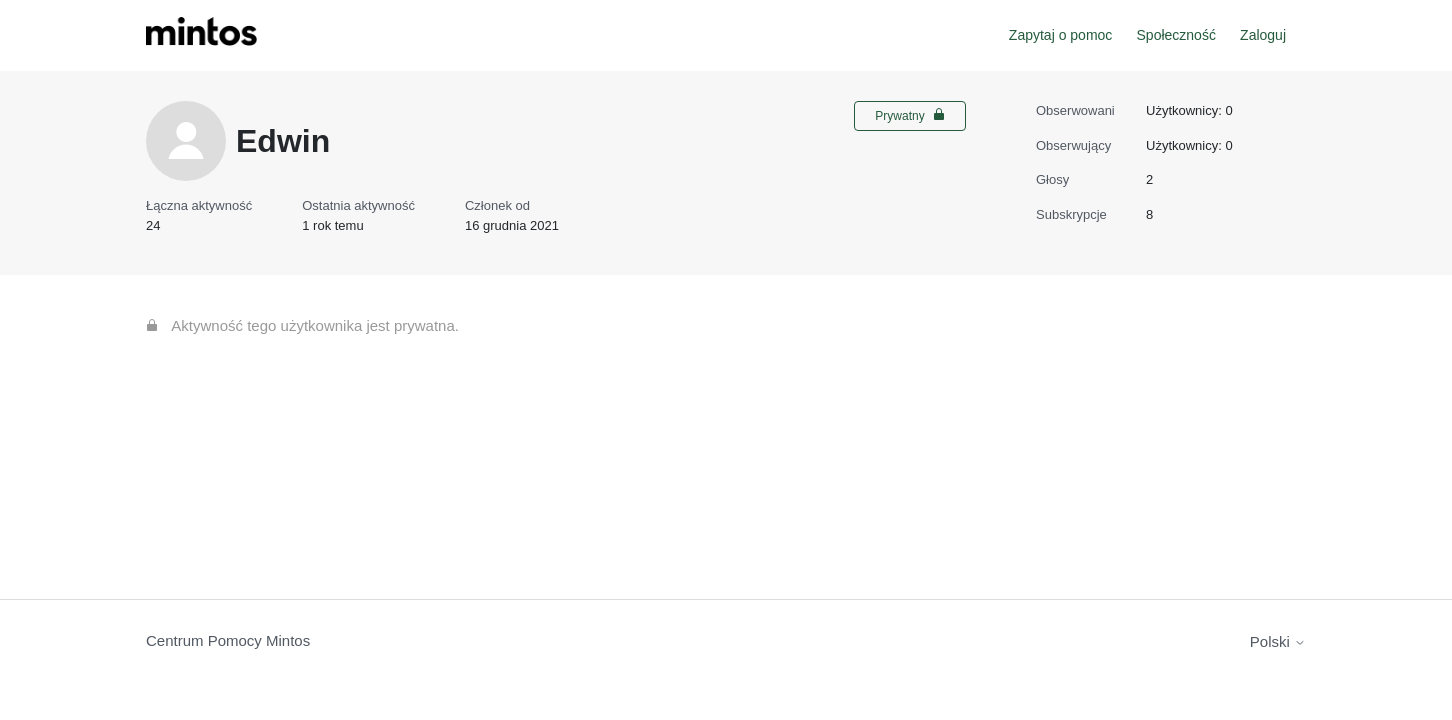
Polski (1278, 641)
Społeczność (1176, 35)
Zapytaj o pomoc (1061, 35)
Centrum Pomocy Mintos (228, 640)
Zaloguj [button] (1263, 35)
